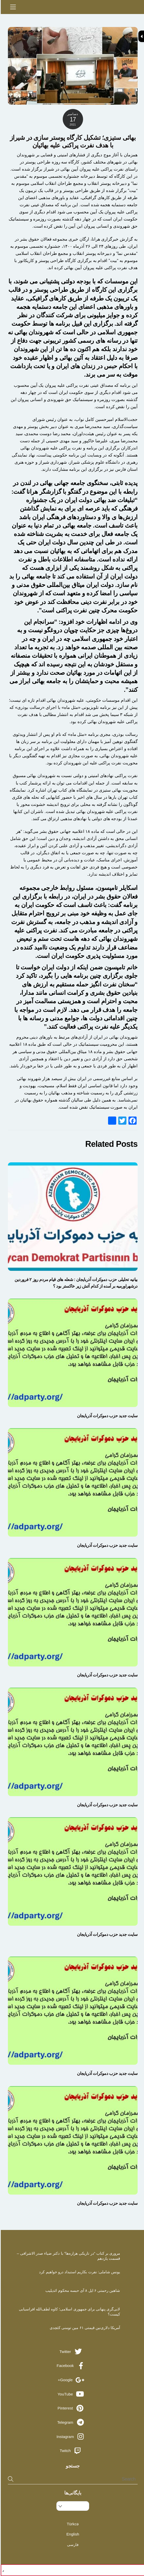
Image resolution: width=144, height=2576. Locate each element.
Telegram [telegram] (71, 2422)
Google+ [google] (71, 2380)
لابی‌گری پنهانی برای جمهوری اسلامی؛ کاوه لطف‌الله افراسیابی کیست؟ (69, 2311)
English (72, 2534)
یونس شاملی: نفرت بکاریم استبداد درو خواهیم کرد (78, 2272)
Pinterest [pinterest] (71, 2408)
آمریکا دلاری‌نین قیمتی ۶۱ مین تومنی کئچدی (84, 2327)
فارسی (72, 2544)
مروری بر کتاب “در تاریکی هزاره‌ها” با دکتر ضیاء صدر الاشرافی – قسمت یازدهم (67, 2256)
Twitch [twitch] (71, 2450)
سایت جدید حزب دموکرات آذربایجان (106, 1415)
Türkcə (72, 2524)
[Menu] (12, 7)
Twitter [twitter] (71, 2351)
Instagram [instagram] (71, 2436)
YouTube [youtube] (71, 2394)
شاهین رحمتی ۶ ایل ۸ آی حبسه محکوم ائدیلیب (82, 2290)
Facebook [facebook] (71, 2365)
